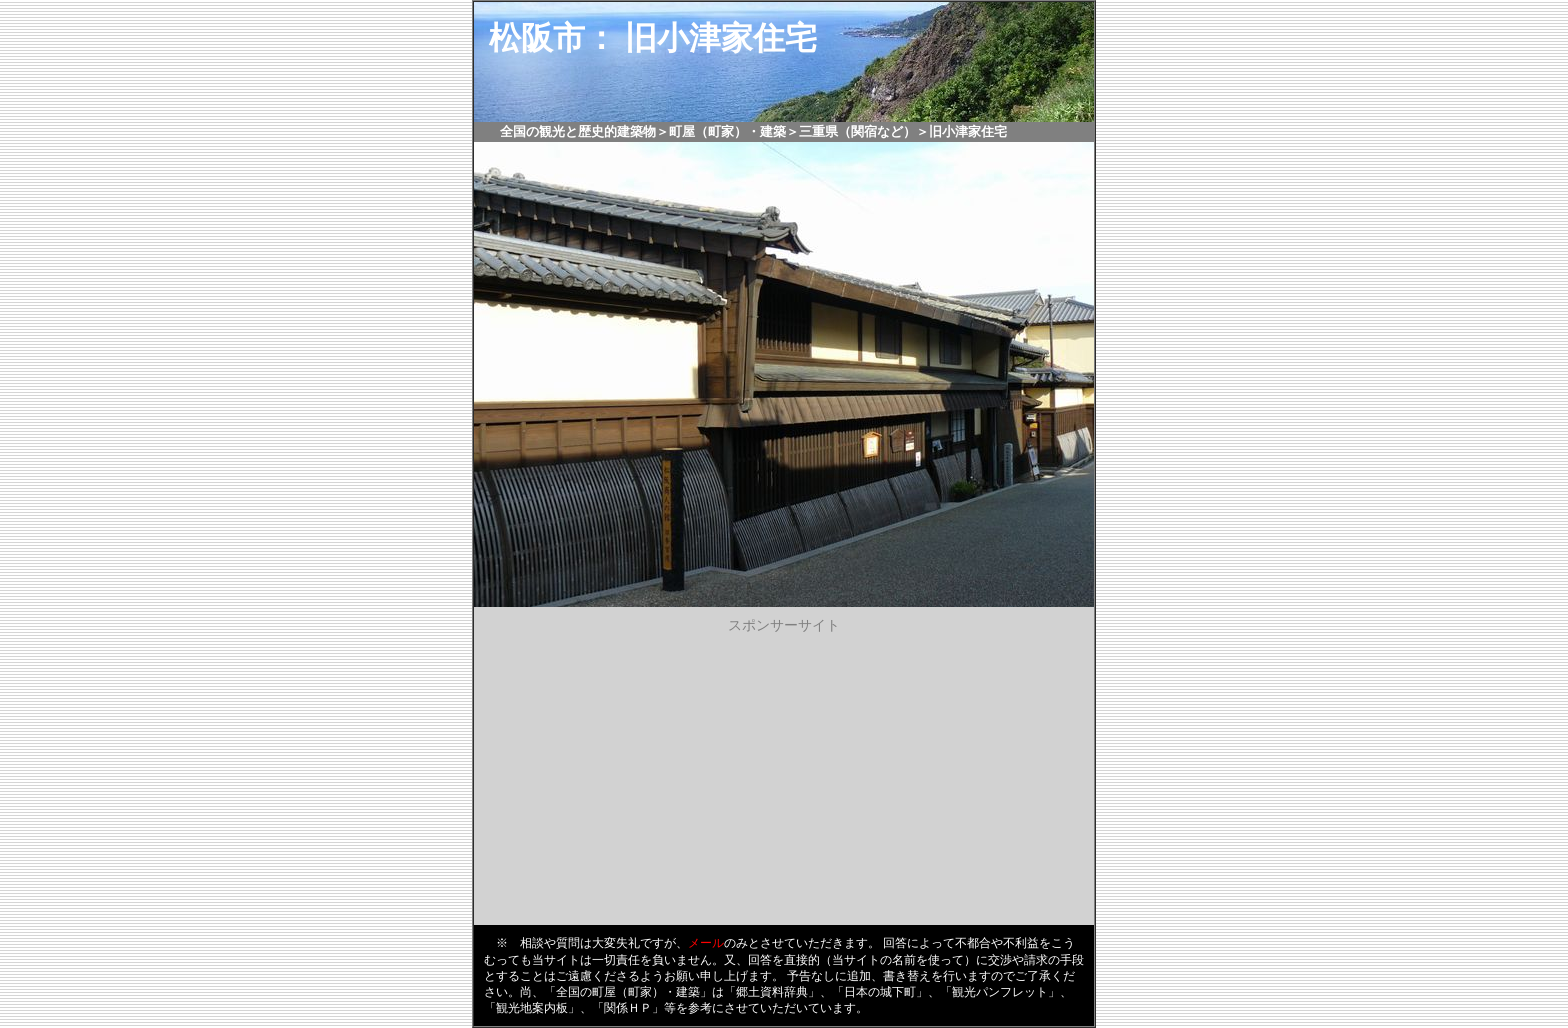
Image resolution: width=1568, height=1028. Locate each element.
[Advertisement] (784, 775)
